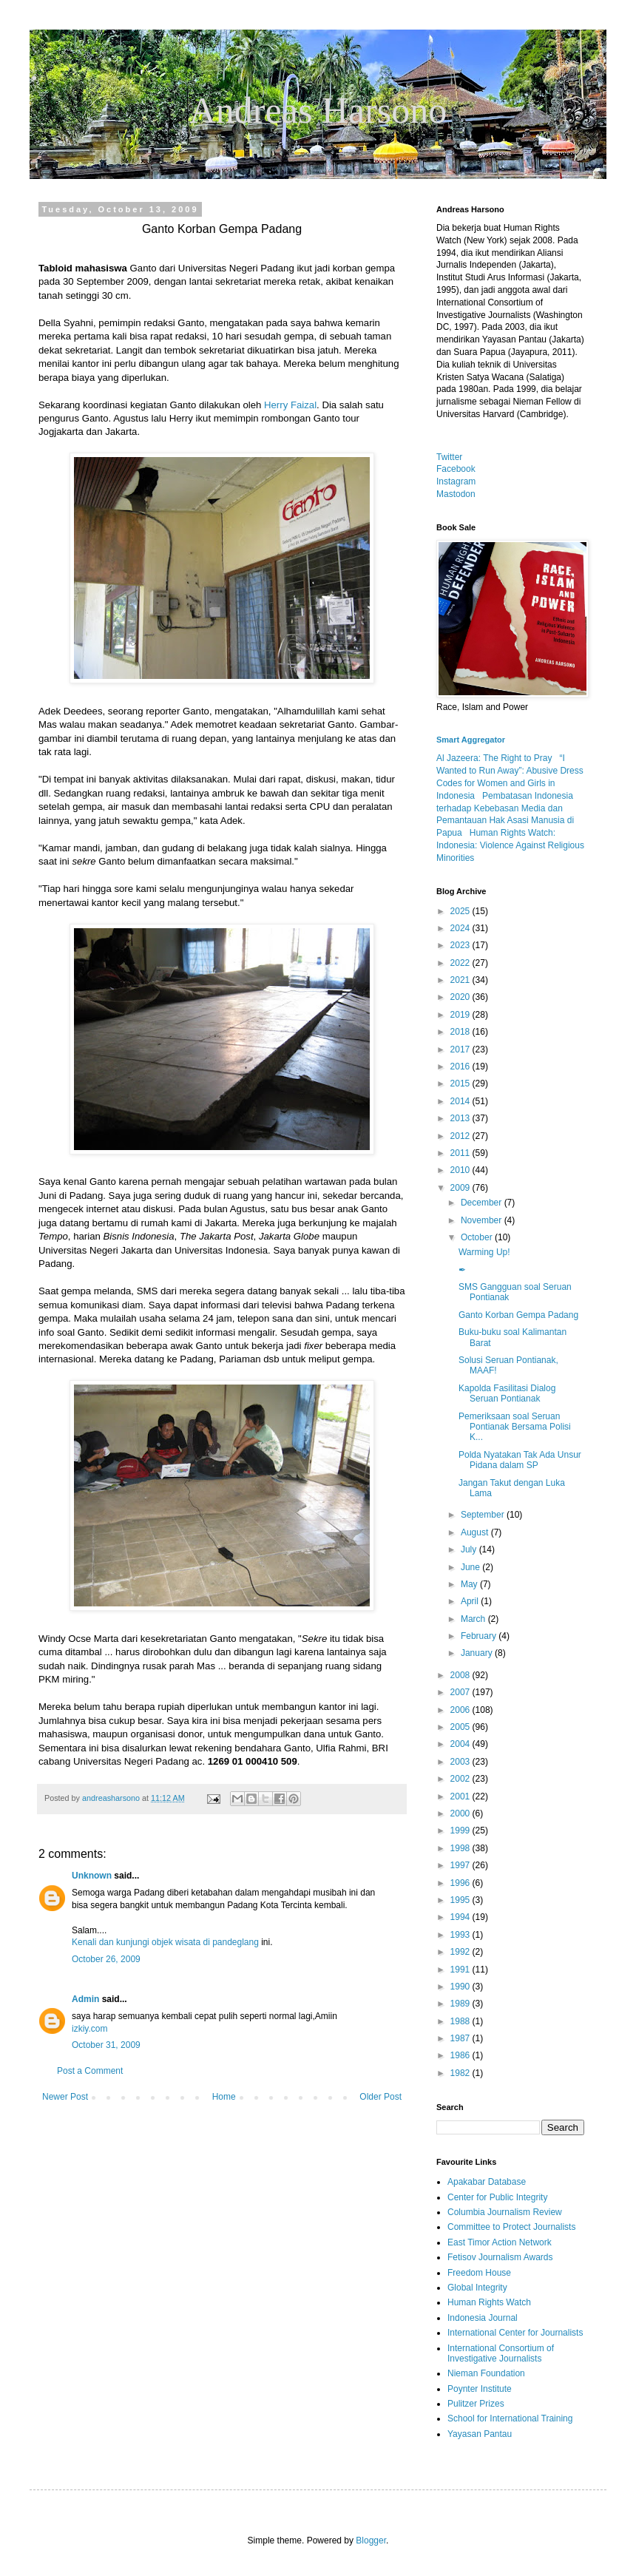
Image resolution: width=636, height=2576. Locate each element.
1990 (461, 1986)
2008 (461, 1675)
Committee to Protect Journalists (511, 2227)
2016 (461, 1066)
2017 (461, 1049)
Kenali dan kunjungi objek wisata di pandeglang (165, 1942)
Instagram (456, 481)
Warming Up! (484, 1252)
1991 (461, 1969)
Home (224, 2097)
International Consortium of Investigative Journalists (500, 2353)
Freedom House (479, 2273)
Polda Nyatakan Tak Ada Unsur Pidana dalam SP (520, 1460)
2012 (461, 1136)
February (479, 1636)
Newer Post (65, 2097)
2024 (461, 928)
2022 (461, 963)
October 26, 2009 (106, 1959)
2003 (461, 1762)
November (482, 1220)
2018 (461, 1032)
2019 (461, 1015)
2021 (461, 980)
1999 (461, 1830)
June (471, 1567)
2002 (461, 1779)
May (470, 1584)
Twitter (449, 457)
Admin (85, 1999)
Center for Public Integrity (497, 2197)
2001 (461, 1796)
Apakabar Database (486, 2182)
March (474, 1619)
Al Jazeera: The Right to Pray (494, 758)
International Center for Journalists (515, 2332)
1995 (461, 1900)
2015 (461, 1083)
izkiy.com (89, 2029)
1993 (461, 1935)
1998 (461, 1848)
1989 (461, 2003)
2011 (461, 1153)
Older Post (380, 2097)
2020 (461, 997)
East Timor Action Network (499, 2242)
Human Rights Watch (489, 2302)
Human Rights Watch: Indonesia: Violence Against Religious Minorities (510, 845)
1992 (461, 1952)
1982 (461, 2073)
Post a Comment (90, 2071)
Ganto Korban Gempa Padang (518, 1315)
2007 (461, 1692)
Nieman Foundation (486, 2373)
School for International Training (509, 2418)
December (482, 1202)
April (471, 1601)
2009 (461, 1188)
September (484, 1515)
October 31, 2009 (106, 2045)
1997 (461, 1865)
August (476, 1532)
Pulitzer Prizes (475, 2403)
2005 (461, 1727)
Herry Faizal (290, 404)
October (478, 1237)
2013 (461, 1118)
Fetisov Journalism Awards (500, 2257)
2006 (461, 1710)
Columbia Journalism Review (504, 2212)
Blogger (371, 2540)
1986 (461, 2055)
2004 (461, 1744)
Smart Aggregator (470, 739)
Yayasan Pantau (479, 2434)
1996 (461, 1883)
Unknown (92, 1875)
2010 (461, 1170)
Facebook (456, 469)
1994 (461, 1917)
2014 (461, 1101)
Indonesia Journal (482, 2318)
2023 (461, 945)
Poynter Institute (479, 2389)
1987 (461, 2038)
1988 (461, 2021)
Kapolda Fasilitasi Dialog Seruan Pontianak (507, 1393)
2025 (461, 911)
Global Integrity (477, 2287)
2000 (461, 1813)
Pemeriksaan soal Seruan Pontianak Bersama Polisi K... (515, 1427)
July (470, 1549)
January (478, 1653)
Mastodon (456, 494)
